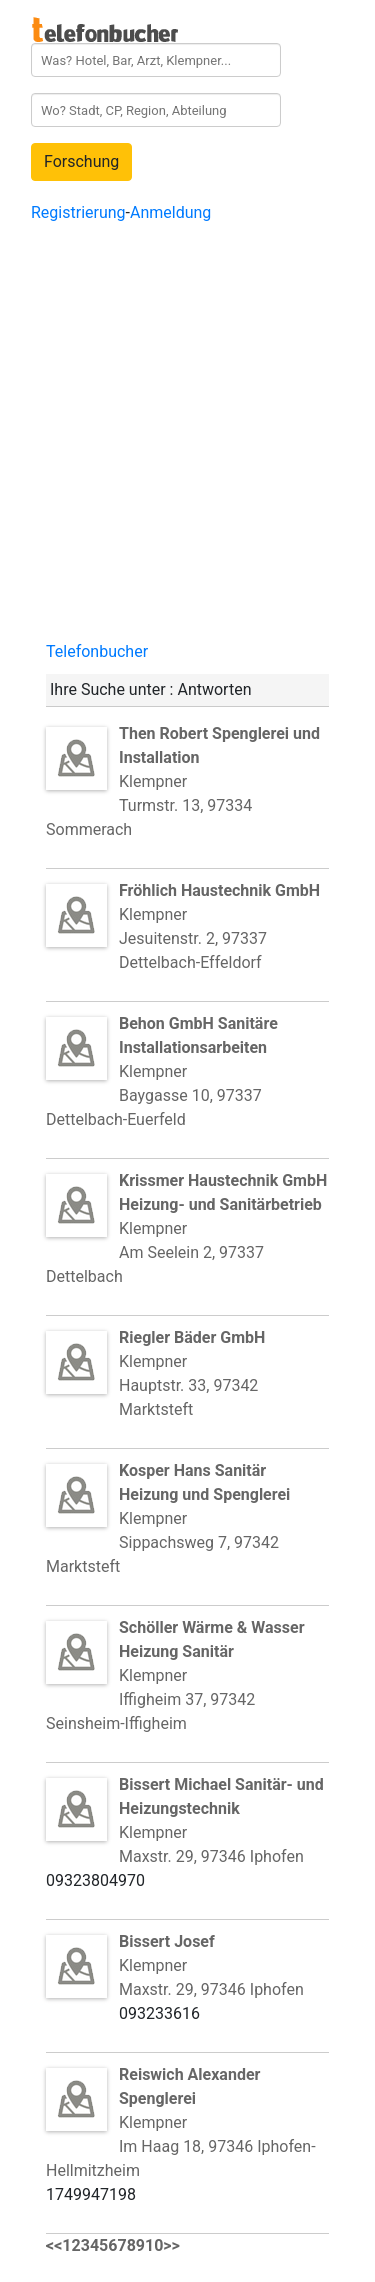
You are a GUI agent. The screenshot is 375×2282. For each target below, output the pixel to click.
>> (171, 2245)
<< (54, 2245)
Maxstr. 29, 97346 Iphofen (211, 1856)
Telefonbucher (97, 651)
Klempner (198, 1047)
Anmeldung (170, 212)
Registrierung (78, 212)
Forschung (81, 161)
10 (154, 2245)
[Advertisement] (187, 442)
